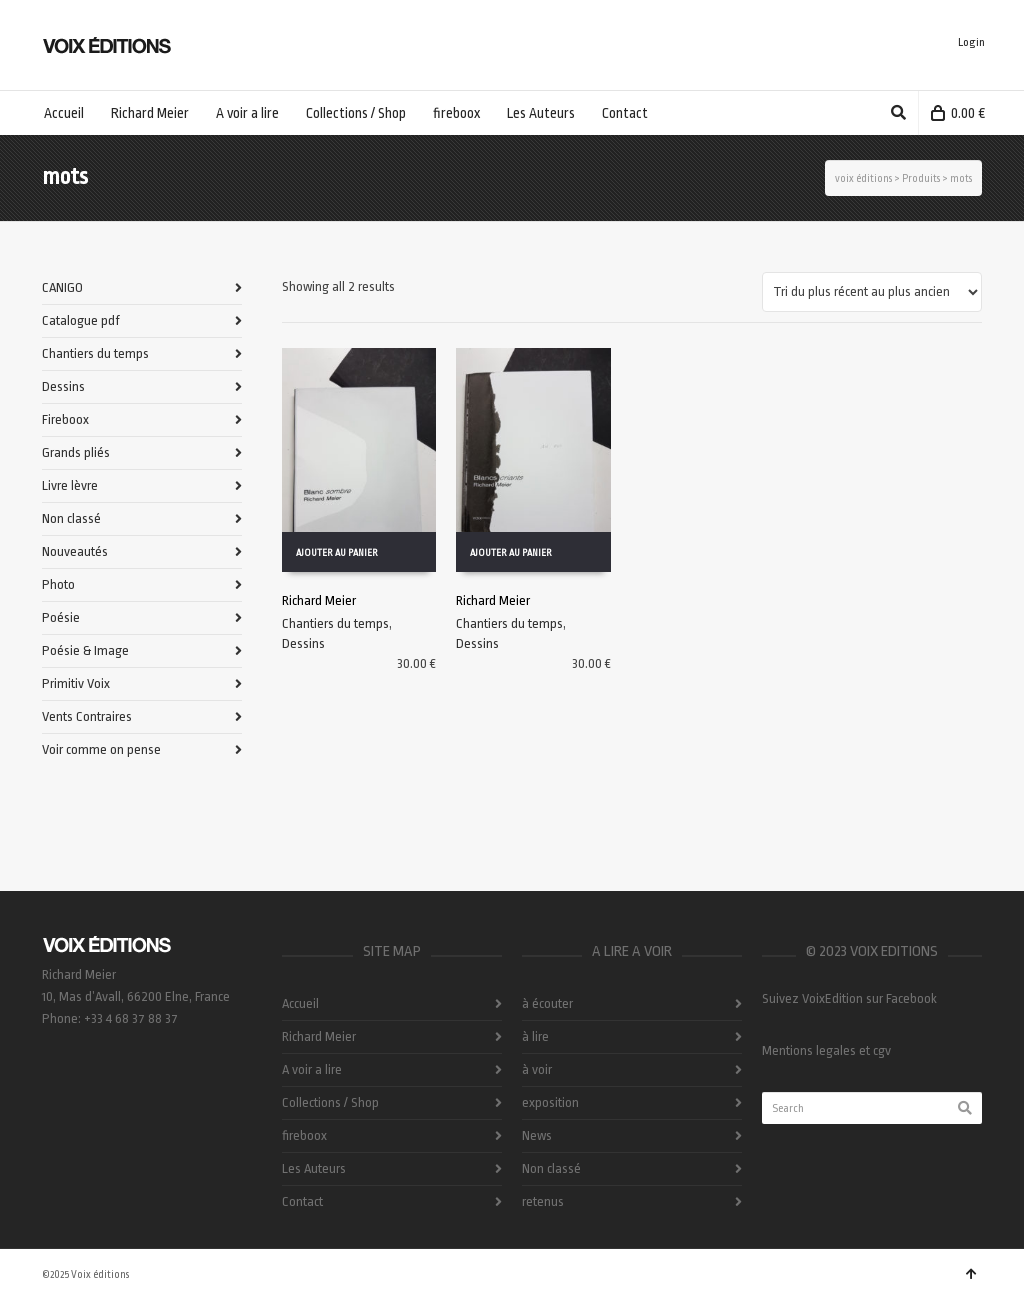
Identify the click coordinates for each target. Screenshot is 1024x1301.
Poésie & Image (85, 650)
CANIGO (62, 287)
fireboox (304, 1135)
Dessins (303, 643)
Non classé (71, 518)
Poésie (61, 617)
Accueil (300, 1003)
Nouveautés (75, 551)
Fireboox (65, 419)
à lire (535, 1036)
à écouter (547, 1003)
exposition (550, 1102)
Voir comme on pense (101, 749)
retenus (543, 1201)
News (537, 1135)
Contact (302, 1201)
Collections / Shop (330, 1102)
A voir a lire (312, 1069)
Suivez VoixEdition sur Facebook (849, 998)
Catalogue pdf (81, 320)
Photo (58, 584)
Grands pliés (76, 452)
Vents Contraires (87, 716)
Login (971, 42)
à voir (537, 1069)
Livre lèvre (70, 485)
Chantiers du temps (335, 623)
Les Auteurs (314, 1168)
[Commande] (872, 292)
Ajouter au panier (337, 553)
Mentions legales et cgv (826, 1050)
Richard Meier (319, 600)
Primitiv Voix (76, 683)
